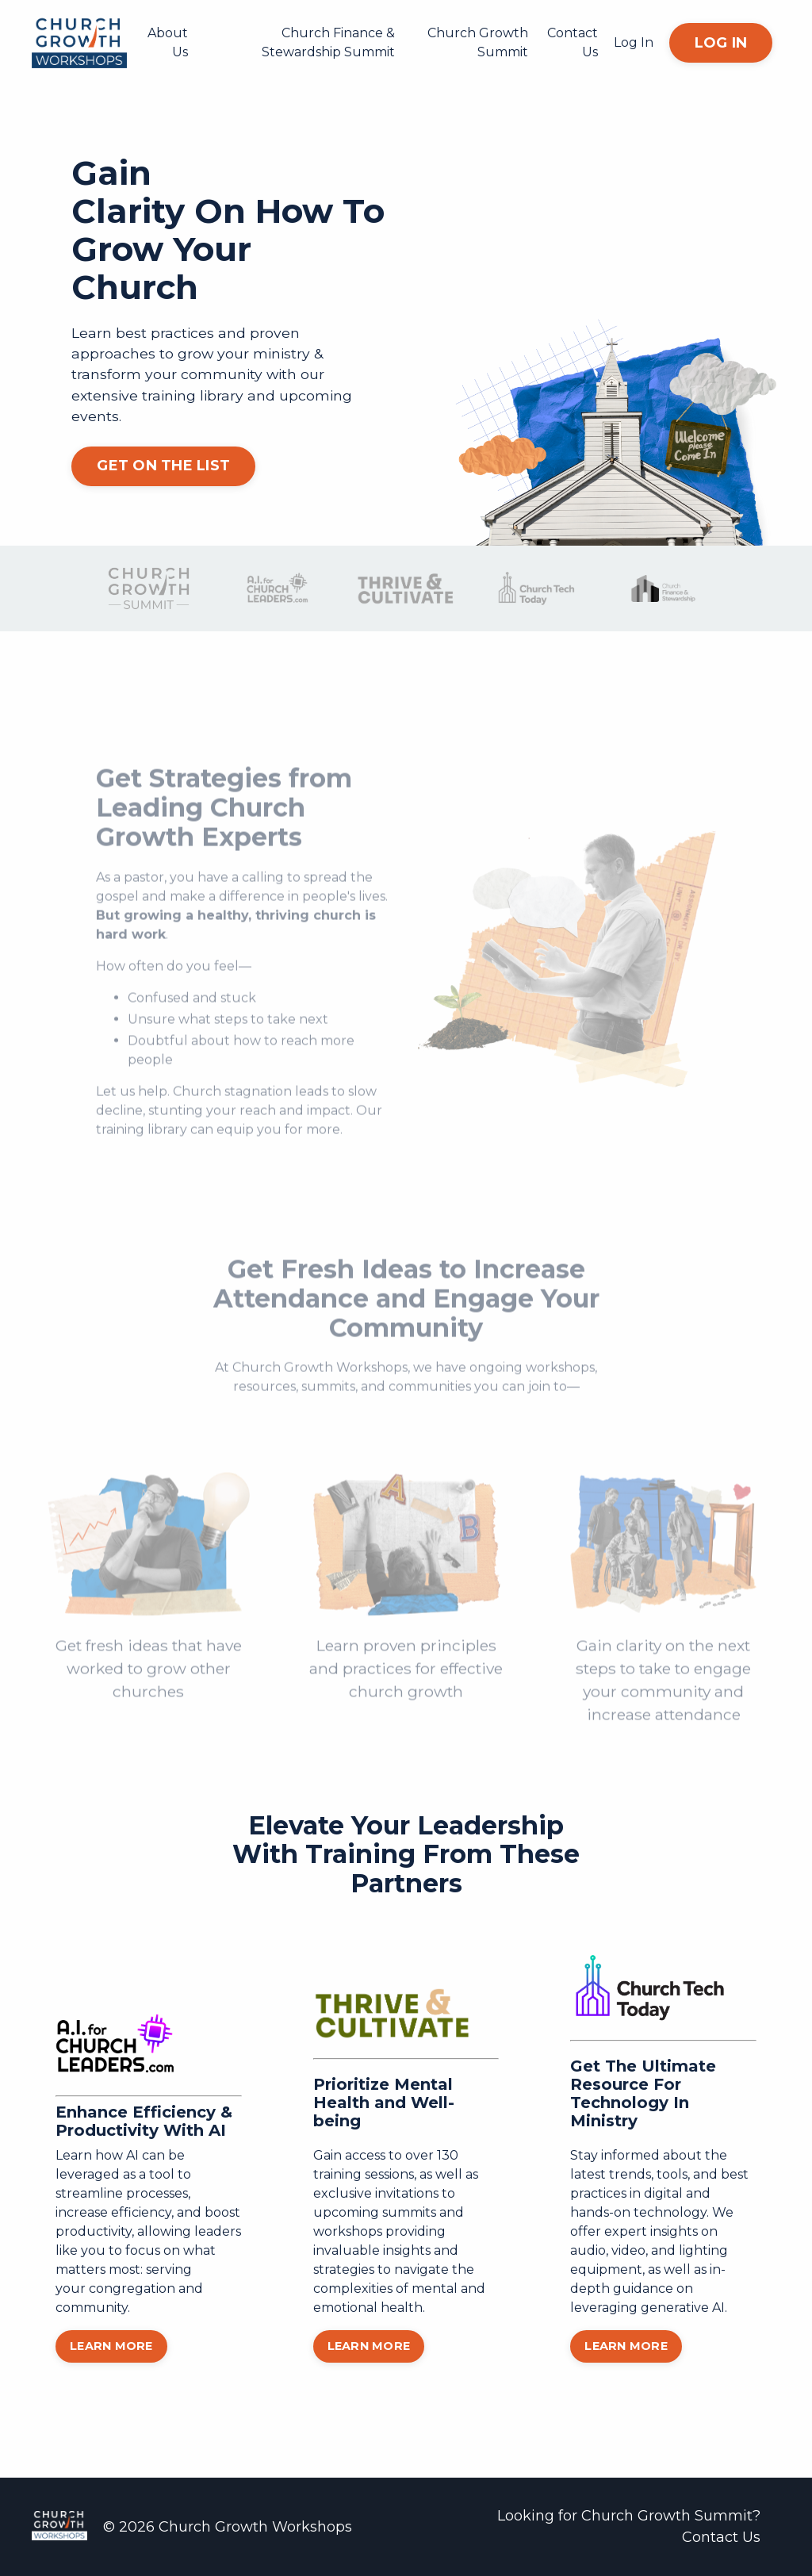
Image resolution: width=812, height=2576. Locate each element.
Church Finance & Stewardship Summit (328, 42)
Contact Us (572, 42)
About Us (167, 42)
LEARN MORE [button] (111, 2346)
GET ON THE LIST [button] (163, 465)
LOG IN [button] (721, 43)
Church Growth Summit (477, 42)
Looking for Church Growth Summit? (628, 2515)
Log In (633, 42)
